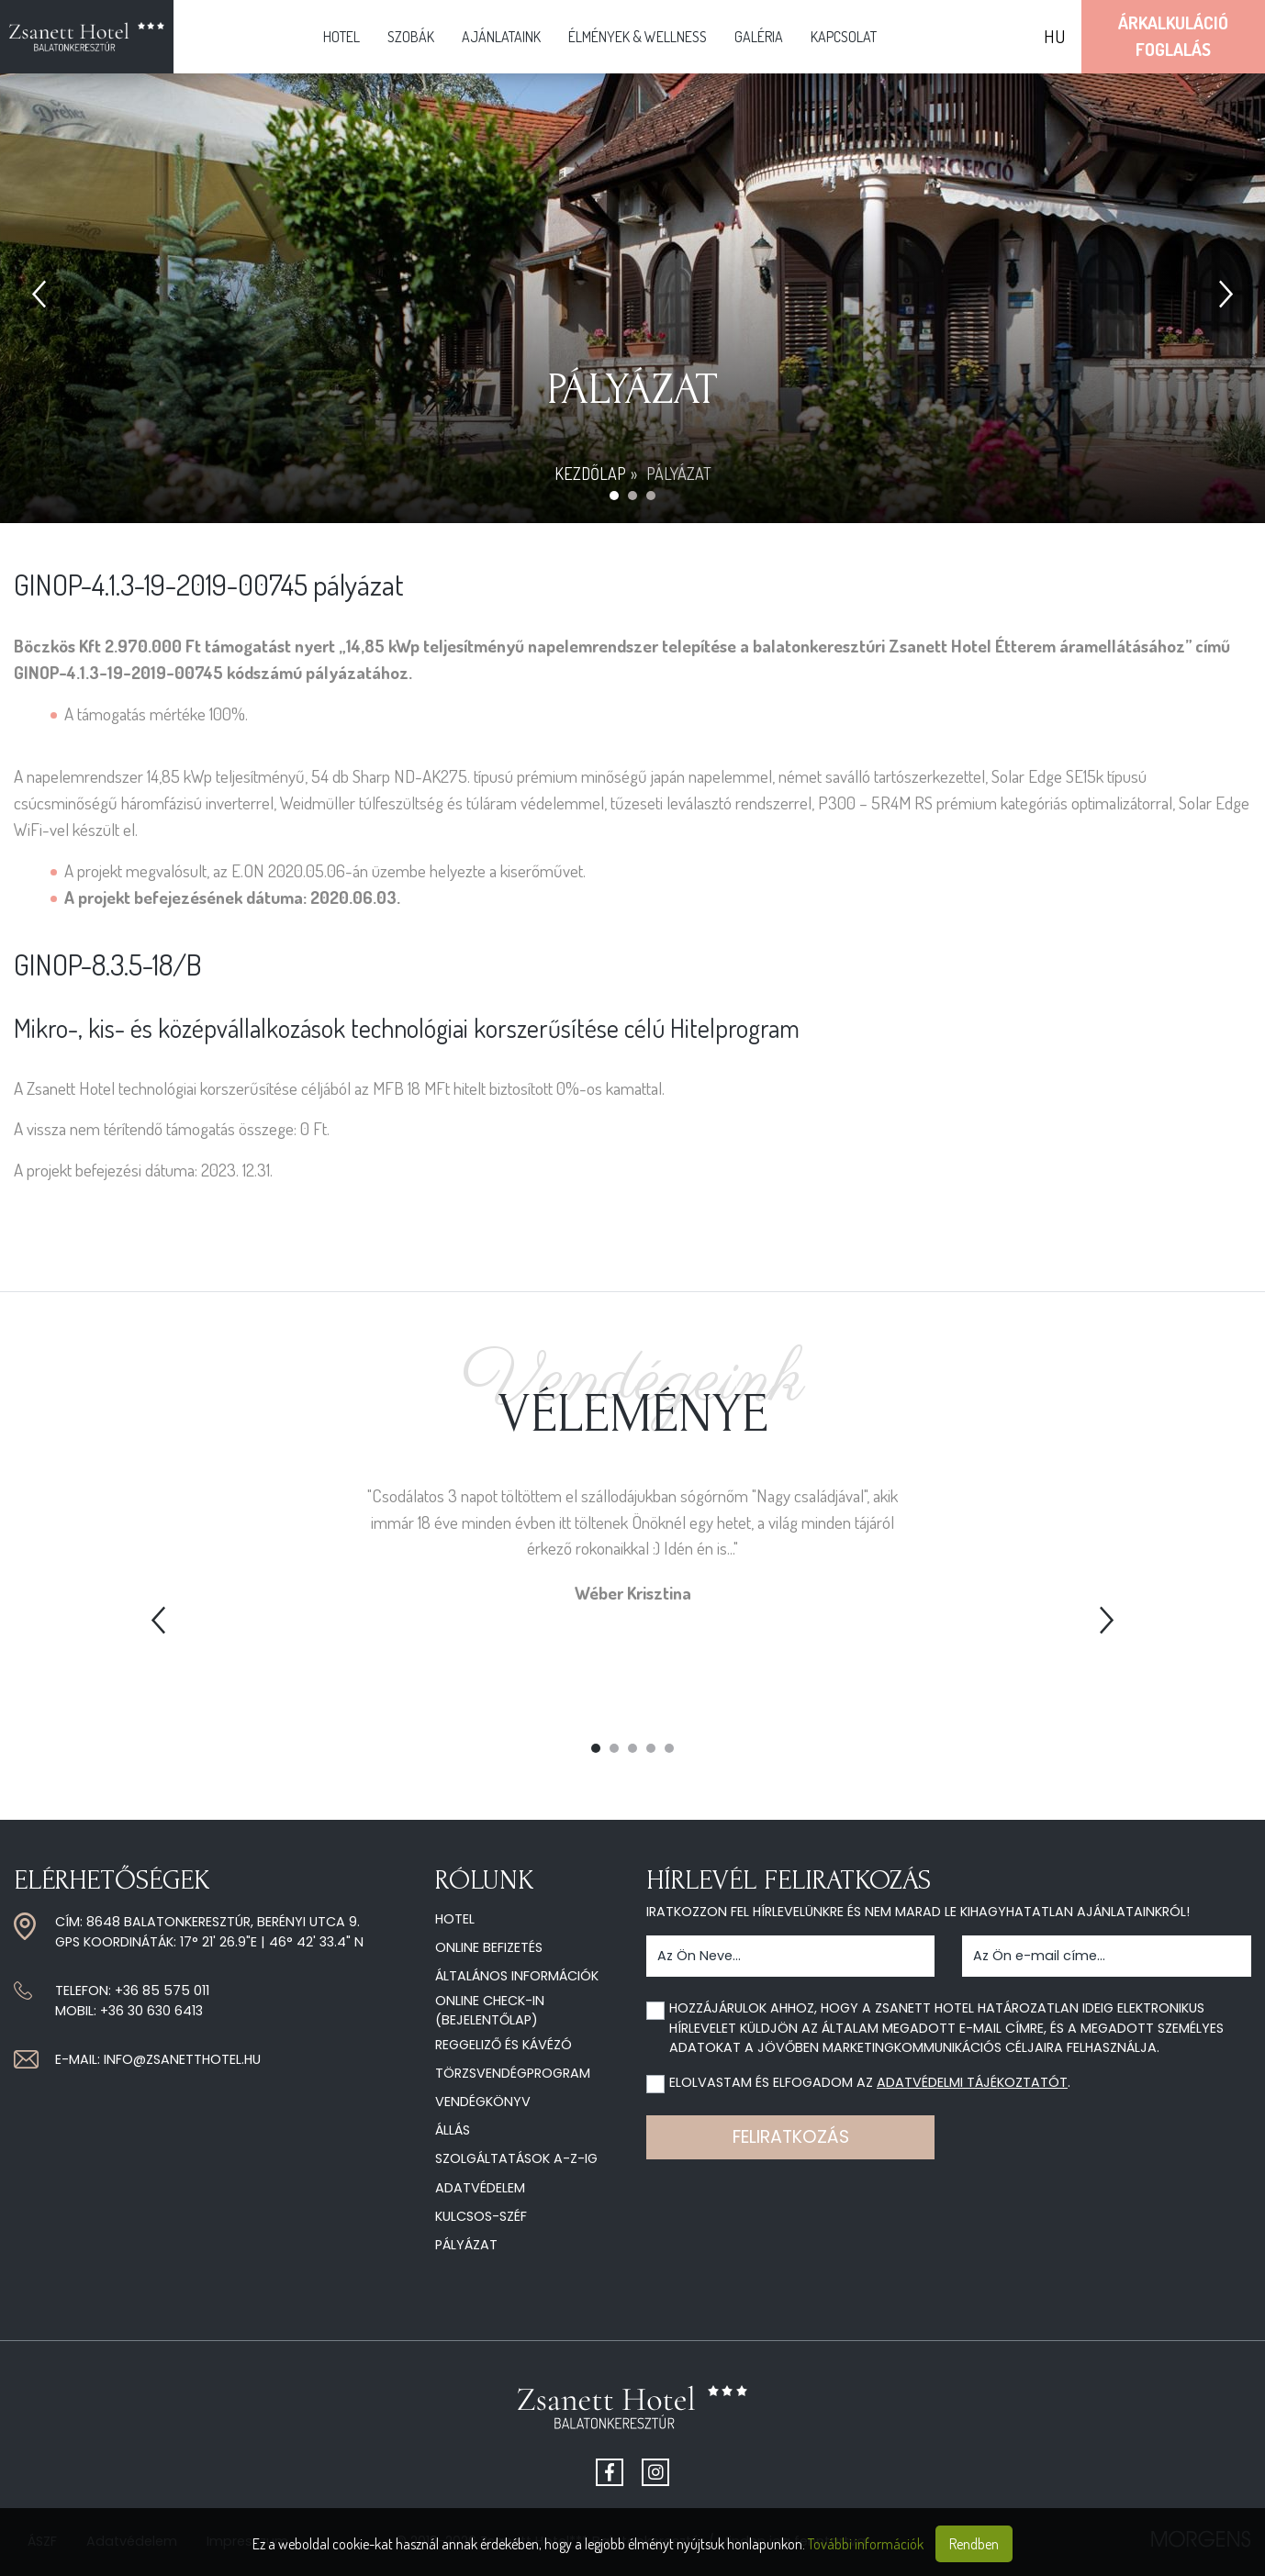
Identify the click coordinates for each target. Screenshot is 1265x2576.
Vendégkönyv (483, 2101)
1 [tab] (595, 1748)
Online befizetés (489, 1947)
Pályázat (466, 2245)
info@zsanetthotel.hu (182, 2059)
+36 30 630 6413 (151, 2011)
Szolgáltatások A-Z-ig (516, 2158)
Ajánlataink (501, 37)
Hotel (341, 37)
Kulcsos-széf (481, 2216)
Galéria (758, 37)
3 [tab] (632, 1748)
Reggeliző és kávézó (503, 2044)
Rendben (974, 2544)
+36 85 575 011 (162, 1990)
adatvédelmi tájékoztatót (972, 2082)
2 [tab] (614, 1748)
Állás (452, 2130)
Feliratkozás (791, 2136)
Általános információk (517, 1976)
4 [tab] (650, 1748)
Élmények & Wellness (637, 37)
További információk (866, 2544)
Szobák (410, 37)
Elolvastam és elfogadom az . (869, 2082)
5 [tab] (669, 1748)
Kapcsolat (844, 37)
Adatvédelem (480, 2188)
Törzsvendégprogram (512, 2073)
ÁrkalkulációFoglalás (1173, 36)
